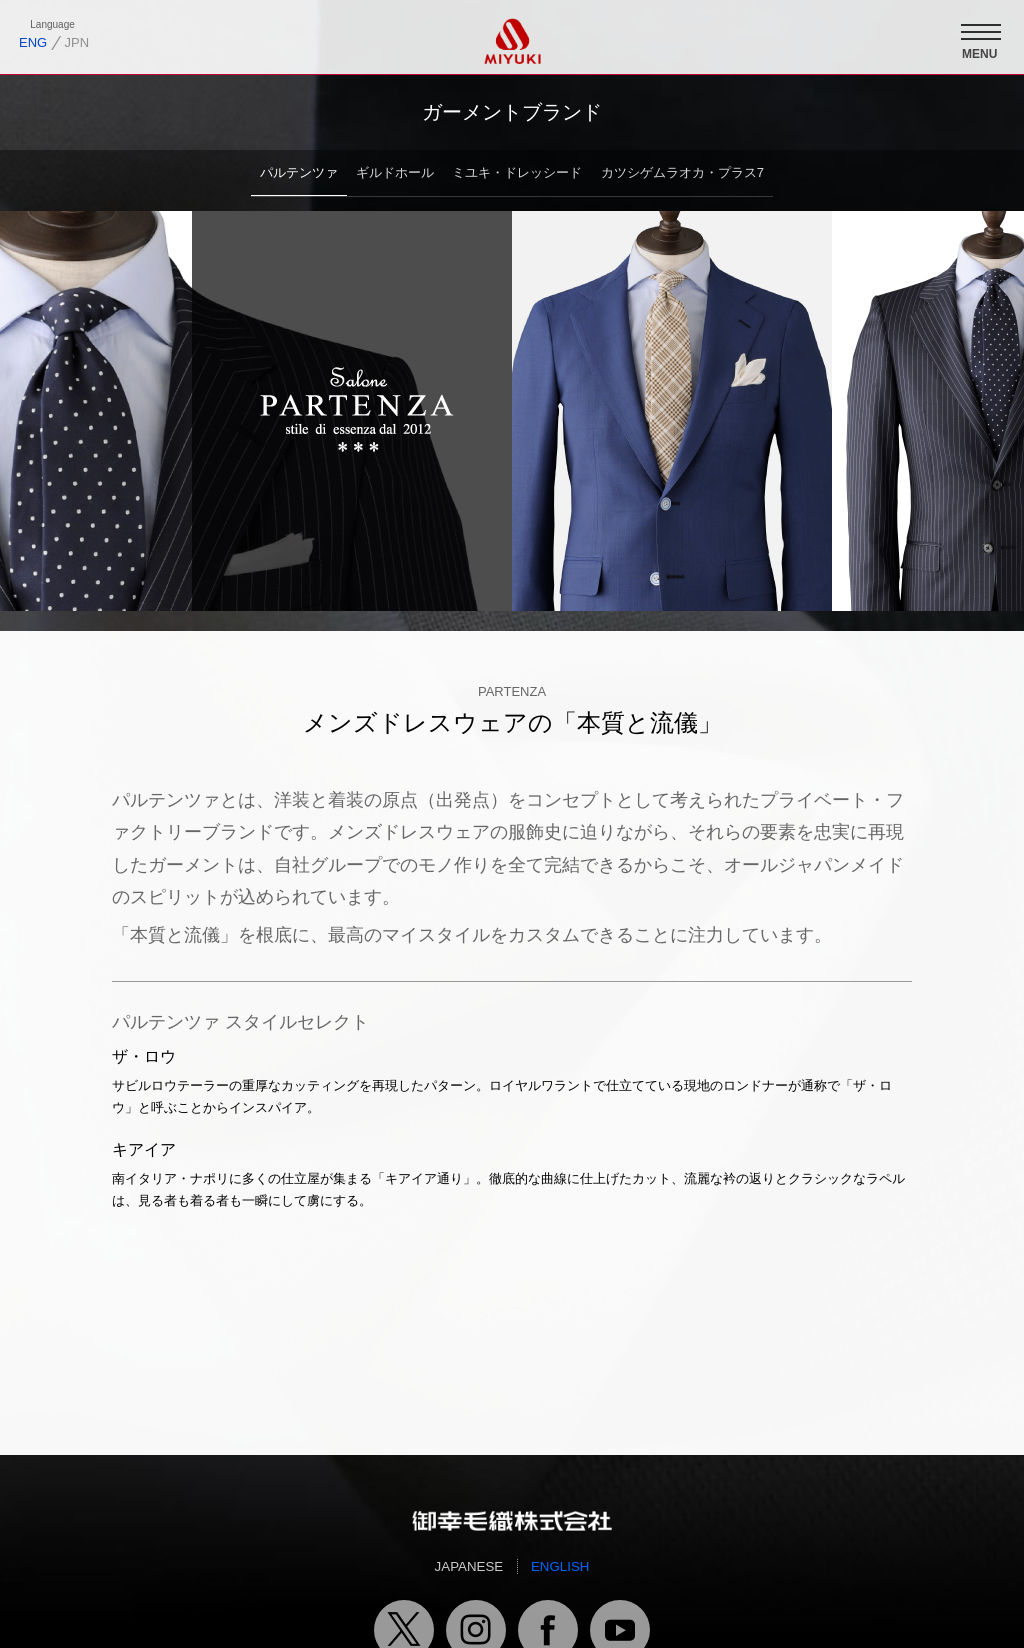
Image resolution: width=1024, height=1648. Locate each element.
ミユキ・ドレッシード (517, 172)
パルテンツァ (299, 172)
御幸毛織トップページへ (512, 1520)
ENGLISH (560, 1566)
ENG (33, 42)
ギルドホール (395, 172)
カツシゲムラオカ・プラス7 (682, 172)
